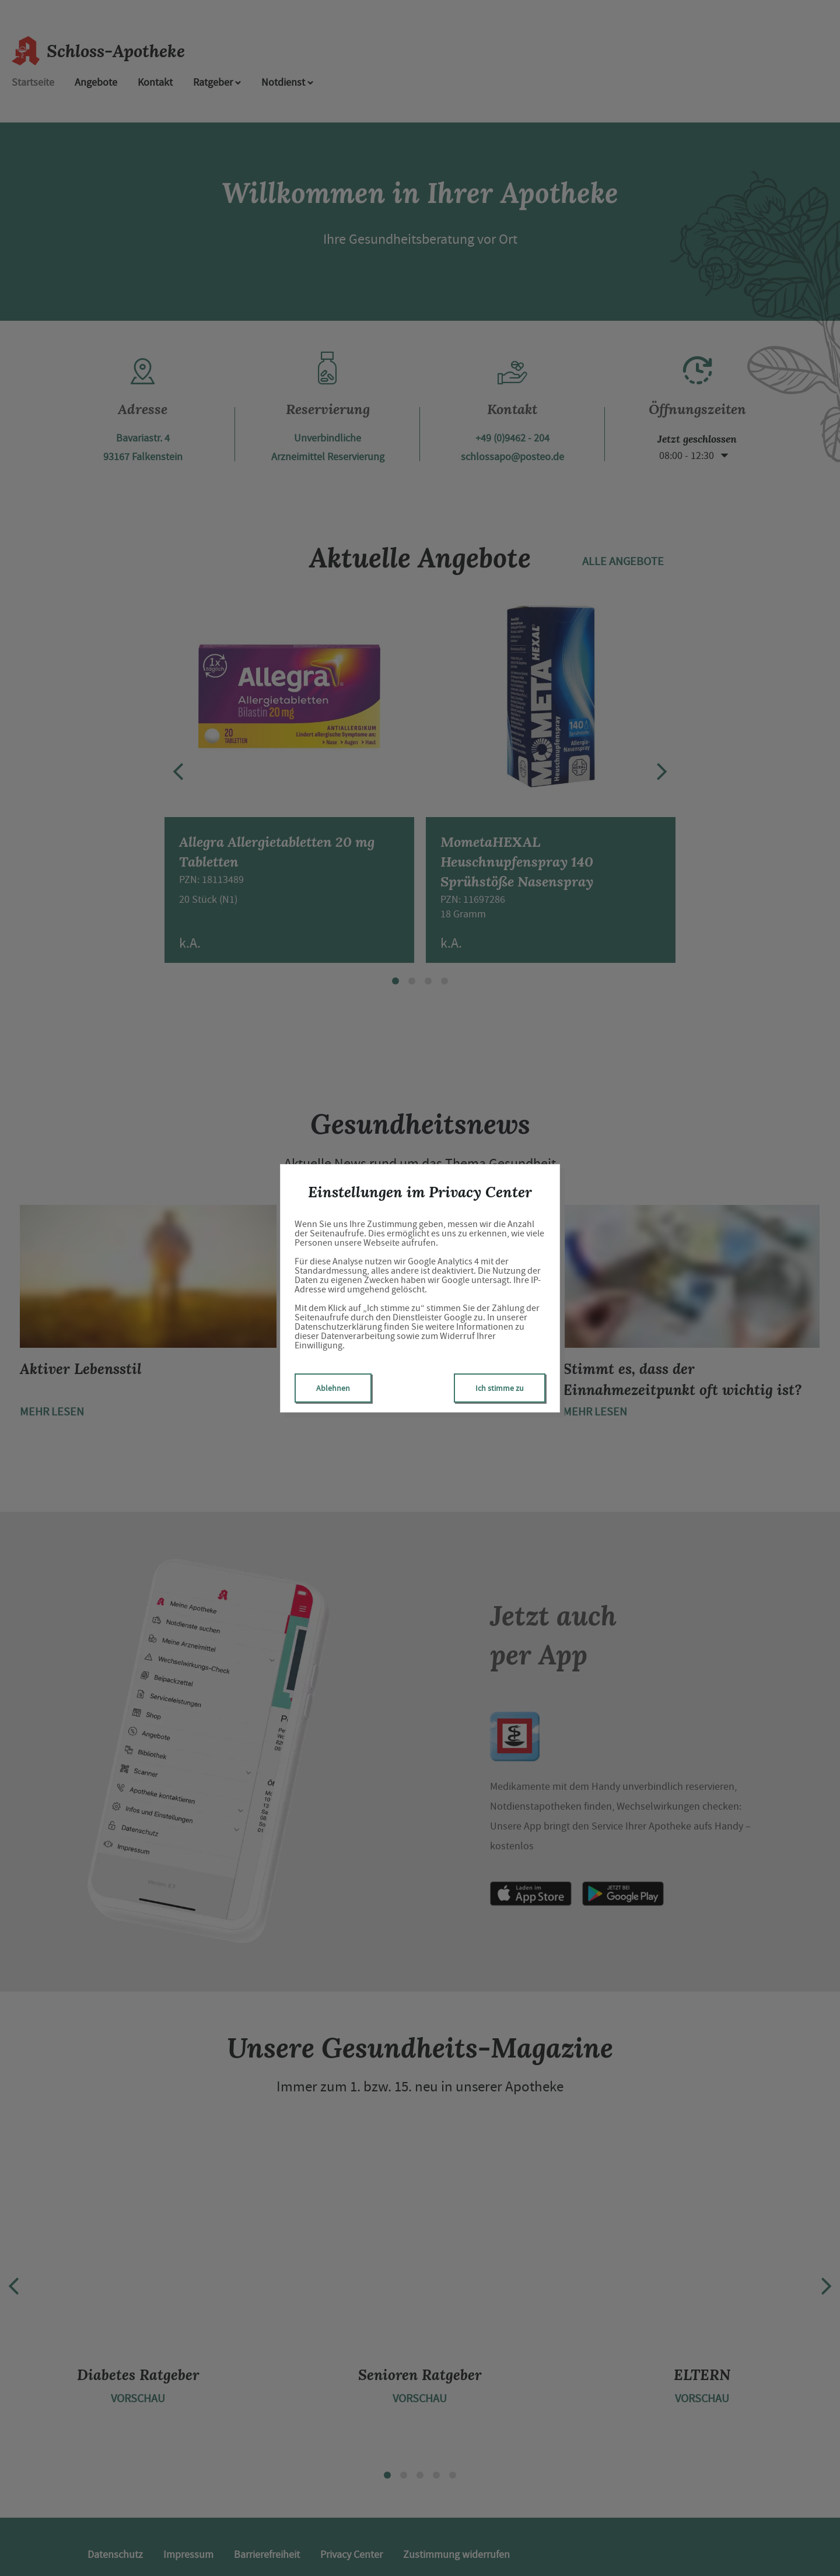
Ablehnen (333, 1388)
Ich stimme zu (499, 1388)
